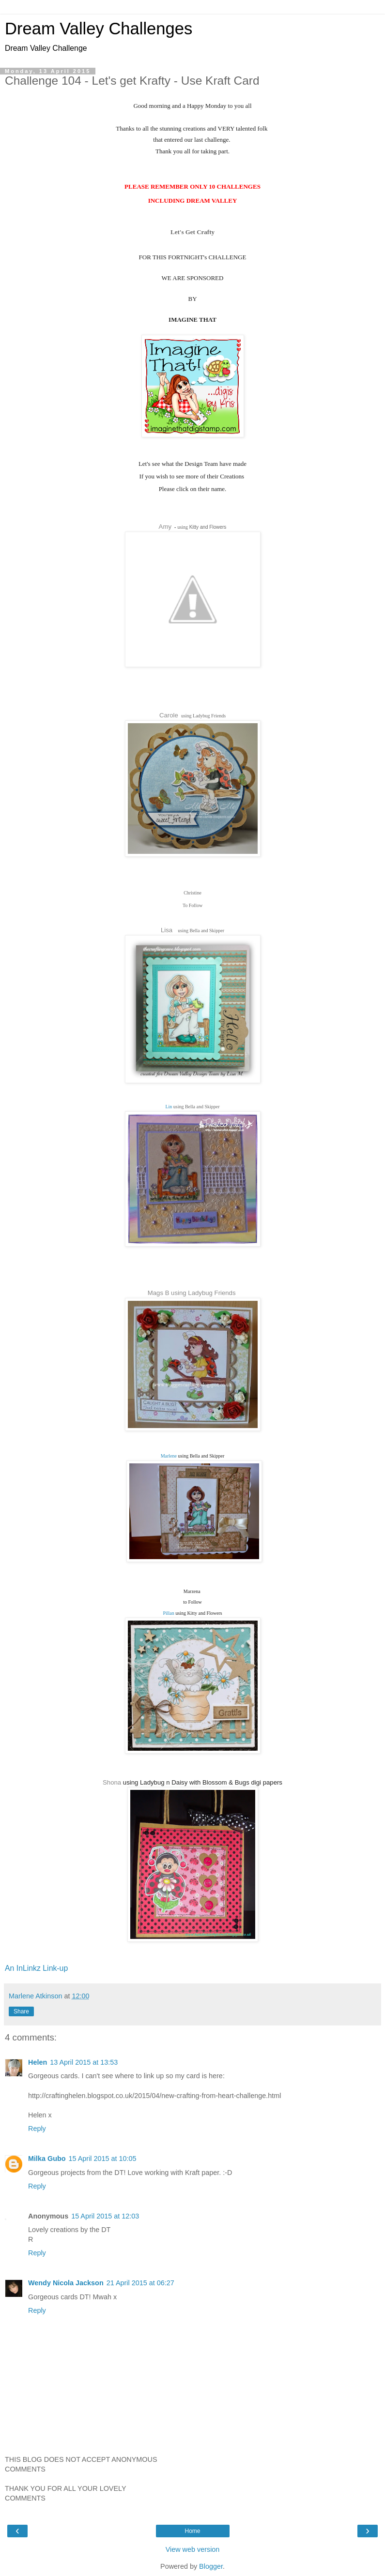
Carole (168, 715)
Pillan (168, 1613)
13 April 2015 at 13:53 (84, 2062)
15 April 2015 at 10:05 (103, 2158)
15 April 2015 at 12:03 (105, 2216)
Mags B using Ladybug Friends (192, 1292)
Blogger (211, 2566)
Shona (112, 1782)
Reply (37, 2128)
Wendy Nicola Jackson (66, 2283)
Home (192, 2531)
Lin (168, 1106)
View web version (193, 2549)
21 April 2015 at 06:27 (140, 2283)
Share (21, 2011)
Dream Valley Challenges (98, 28)
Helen (37, 2062)
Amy (165, 526)
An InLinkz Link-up (36, 1968)
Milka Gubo (47, 2158)
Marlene (169, 1456)
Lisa (166, 930)
